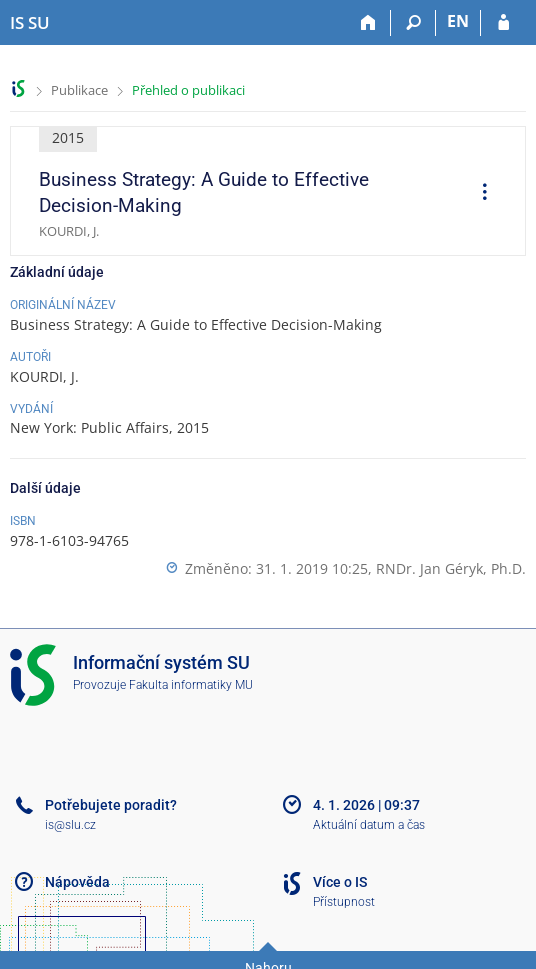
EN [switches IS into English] (458, 21)
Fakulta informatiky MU (191, 685)
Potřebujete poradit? (111, 805)
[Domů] (368, 23)
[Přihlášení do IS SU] (503, 23)
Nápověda (77, 882)
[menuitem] (478, 194)
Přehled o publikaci (188, 90)
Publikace (79, 90)
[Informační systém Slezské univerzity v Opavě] (30, 23)
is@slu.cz (70, 825)
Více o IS (340, 882)
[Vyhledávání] (413, 23)
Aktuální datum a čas (369, 825)
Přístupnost (344, 902)
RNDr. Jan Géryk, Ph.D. (451, 568)
